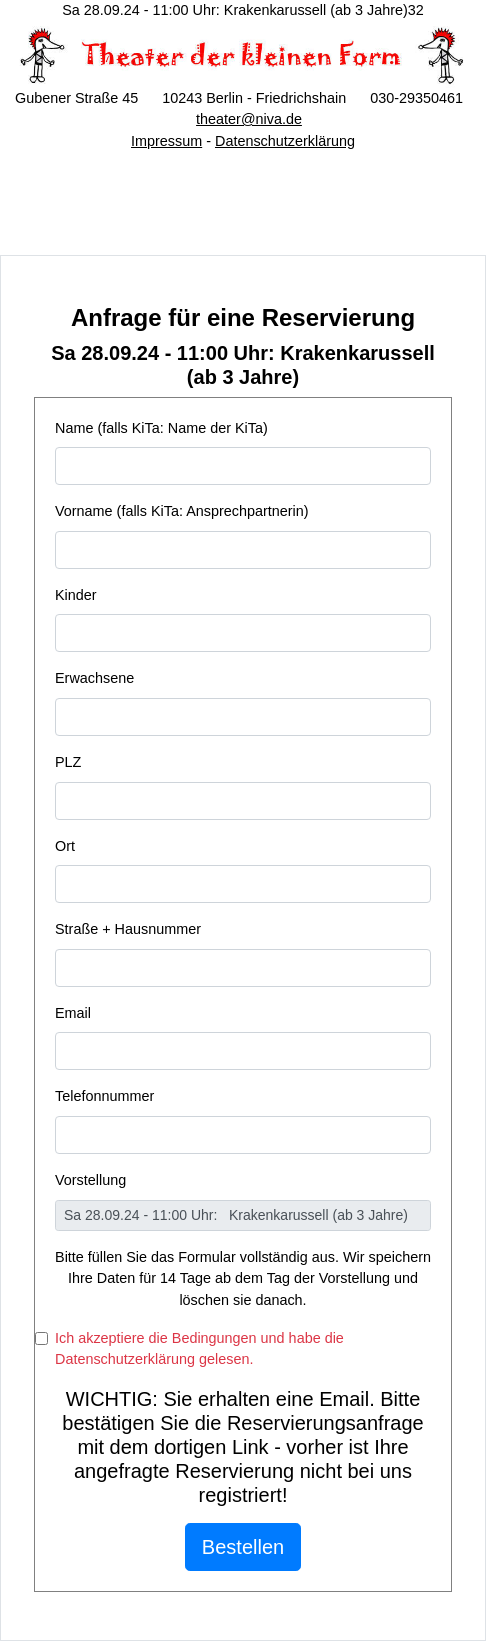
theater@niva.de (249, 119)
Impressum (166, 141)
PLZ (68, 762)
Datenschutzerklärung (285, 141)
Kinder (76, 595)
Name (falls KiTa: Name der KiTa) (161, 428)
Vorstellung (90, 1180)
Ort (65, 846)
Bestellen (243, 1547)
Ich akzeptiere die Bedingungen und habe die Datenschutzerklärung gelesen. (199, 1349)
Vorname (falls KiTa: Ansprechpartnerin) (182, 511)
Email (73, 1013)
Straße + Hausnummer (128, 929)
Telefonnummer (104, 1096)
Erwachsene (94, 678)
